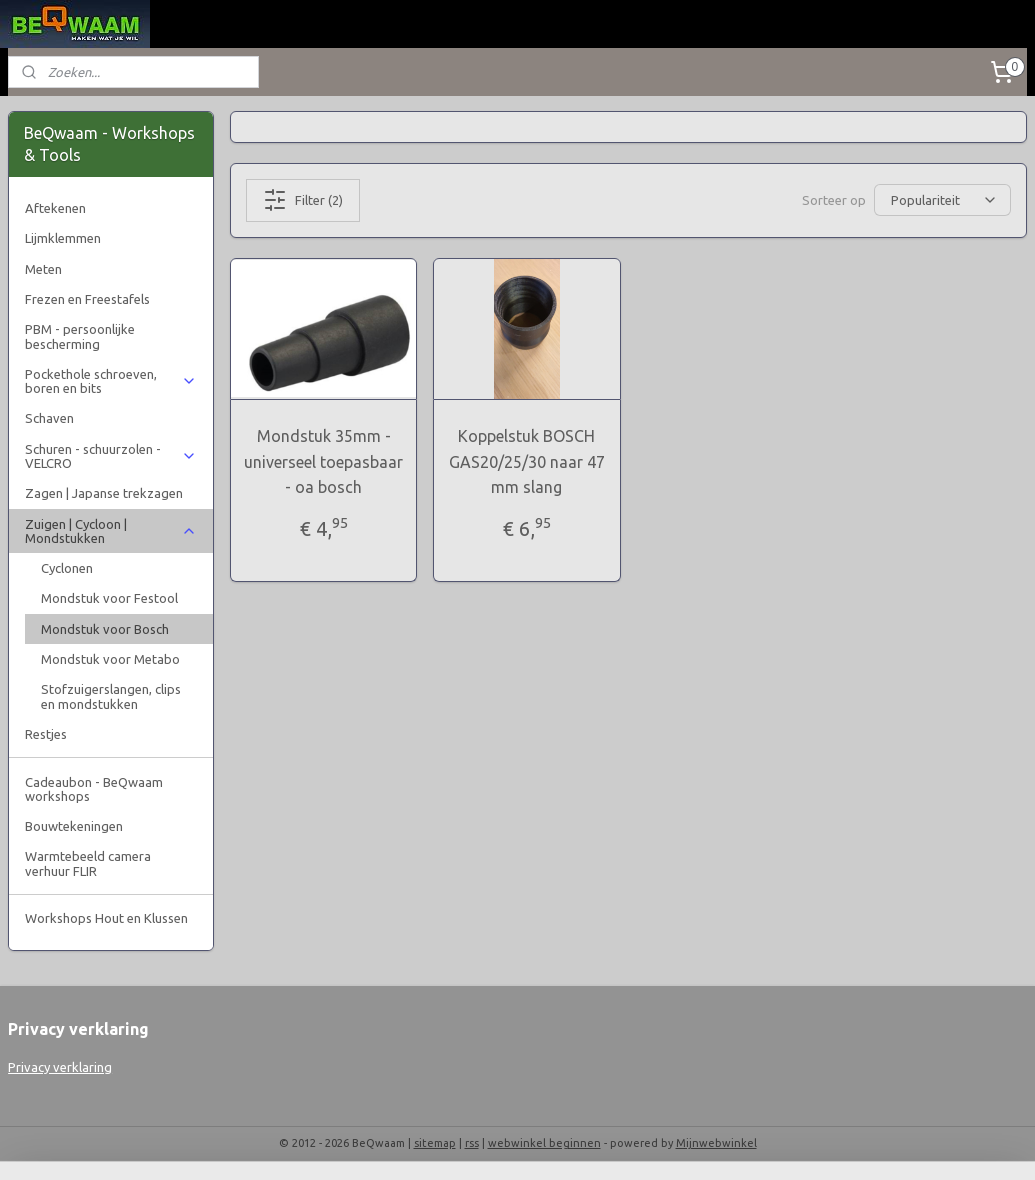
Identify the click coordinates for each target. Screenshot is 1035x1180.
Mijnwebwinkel (716, 1143)
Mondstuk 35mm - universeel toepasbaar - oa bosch (323, 461)
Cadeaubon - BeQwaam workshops (94, 789)
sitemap (435, 1143)
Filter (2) (303, 200)
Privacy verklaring (60, 1067)
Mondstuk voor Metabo (110, 659)
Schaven (49, 418)
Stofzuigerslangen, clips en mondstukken (111, 696)
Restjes (46, 734)
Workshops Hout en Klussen (106, 918)
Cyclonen (67, 568)
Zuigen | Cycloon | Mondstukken (111, 531)
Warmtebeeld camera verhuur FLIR (88, 863)
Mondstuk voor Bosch (105, 629)
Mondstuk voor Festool (109, 598)
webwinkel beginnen (544, 1143)
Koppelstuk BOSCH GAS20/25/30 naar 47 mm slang (527, 461)
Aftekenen (55, 208)
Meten (43, 269)
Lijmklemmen (63, 238)
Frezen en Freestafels (87, 299)
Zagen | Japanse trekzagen (104, 493)
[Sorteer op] (942, 200)
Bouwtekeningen (74, 826)
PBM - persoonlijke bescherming (80, 336)
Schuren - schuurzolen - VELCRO (111, 456)
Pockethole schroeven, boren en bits (111, 381)
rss (472, 1143)
